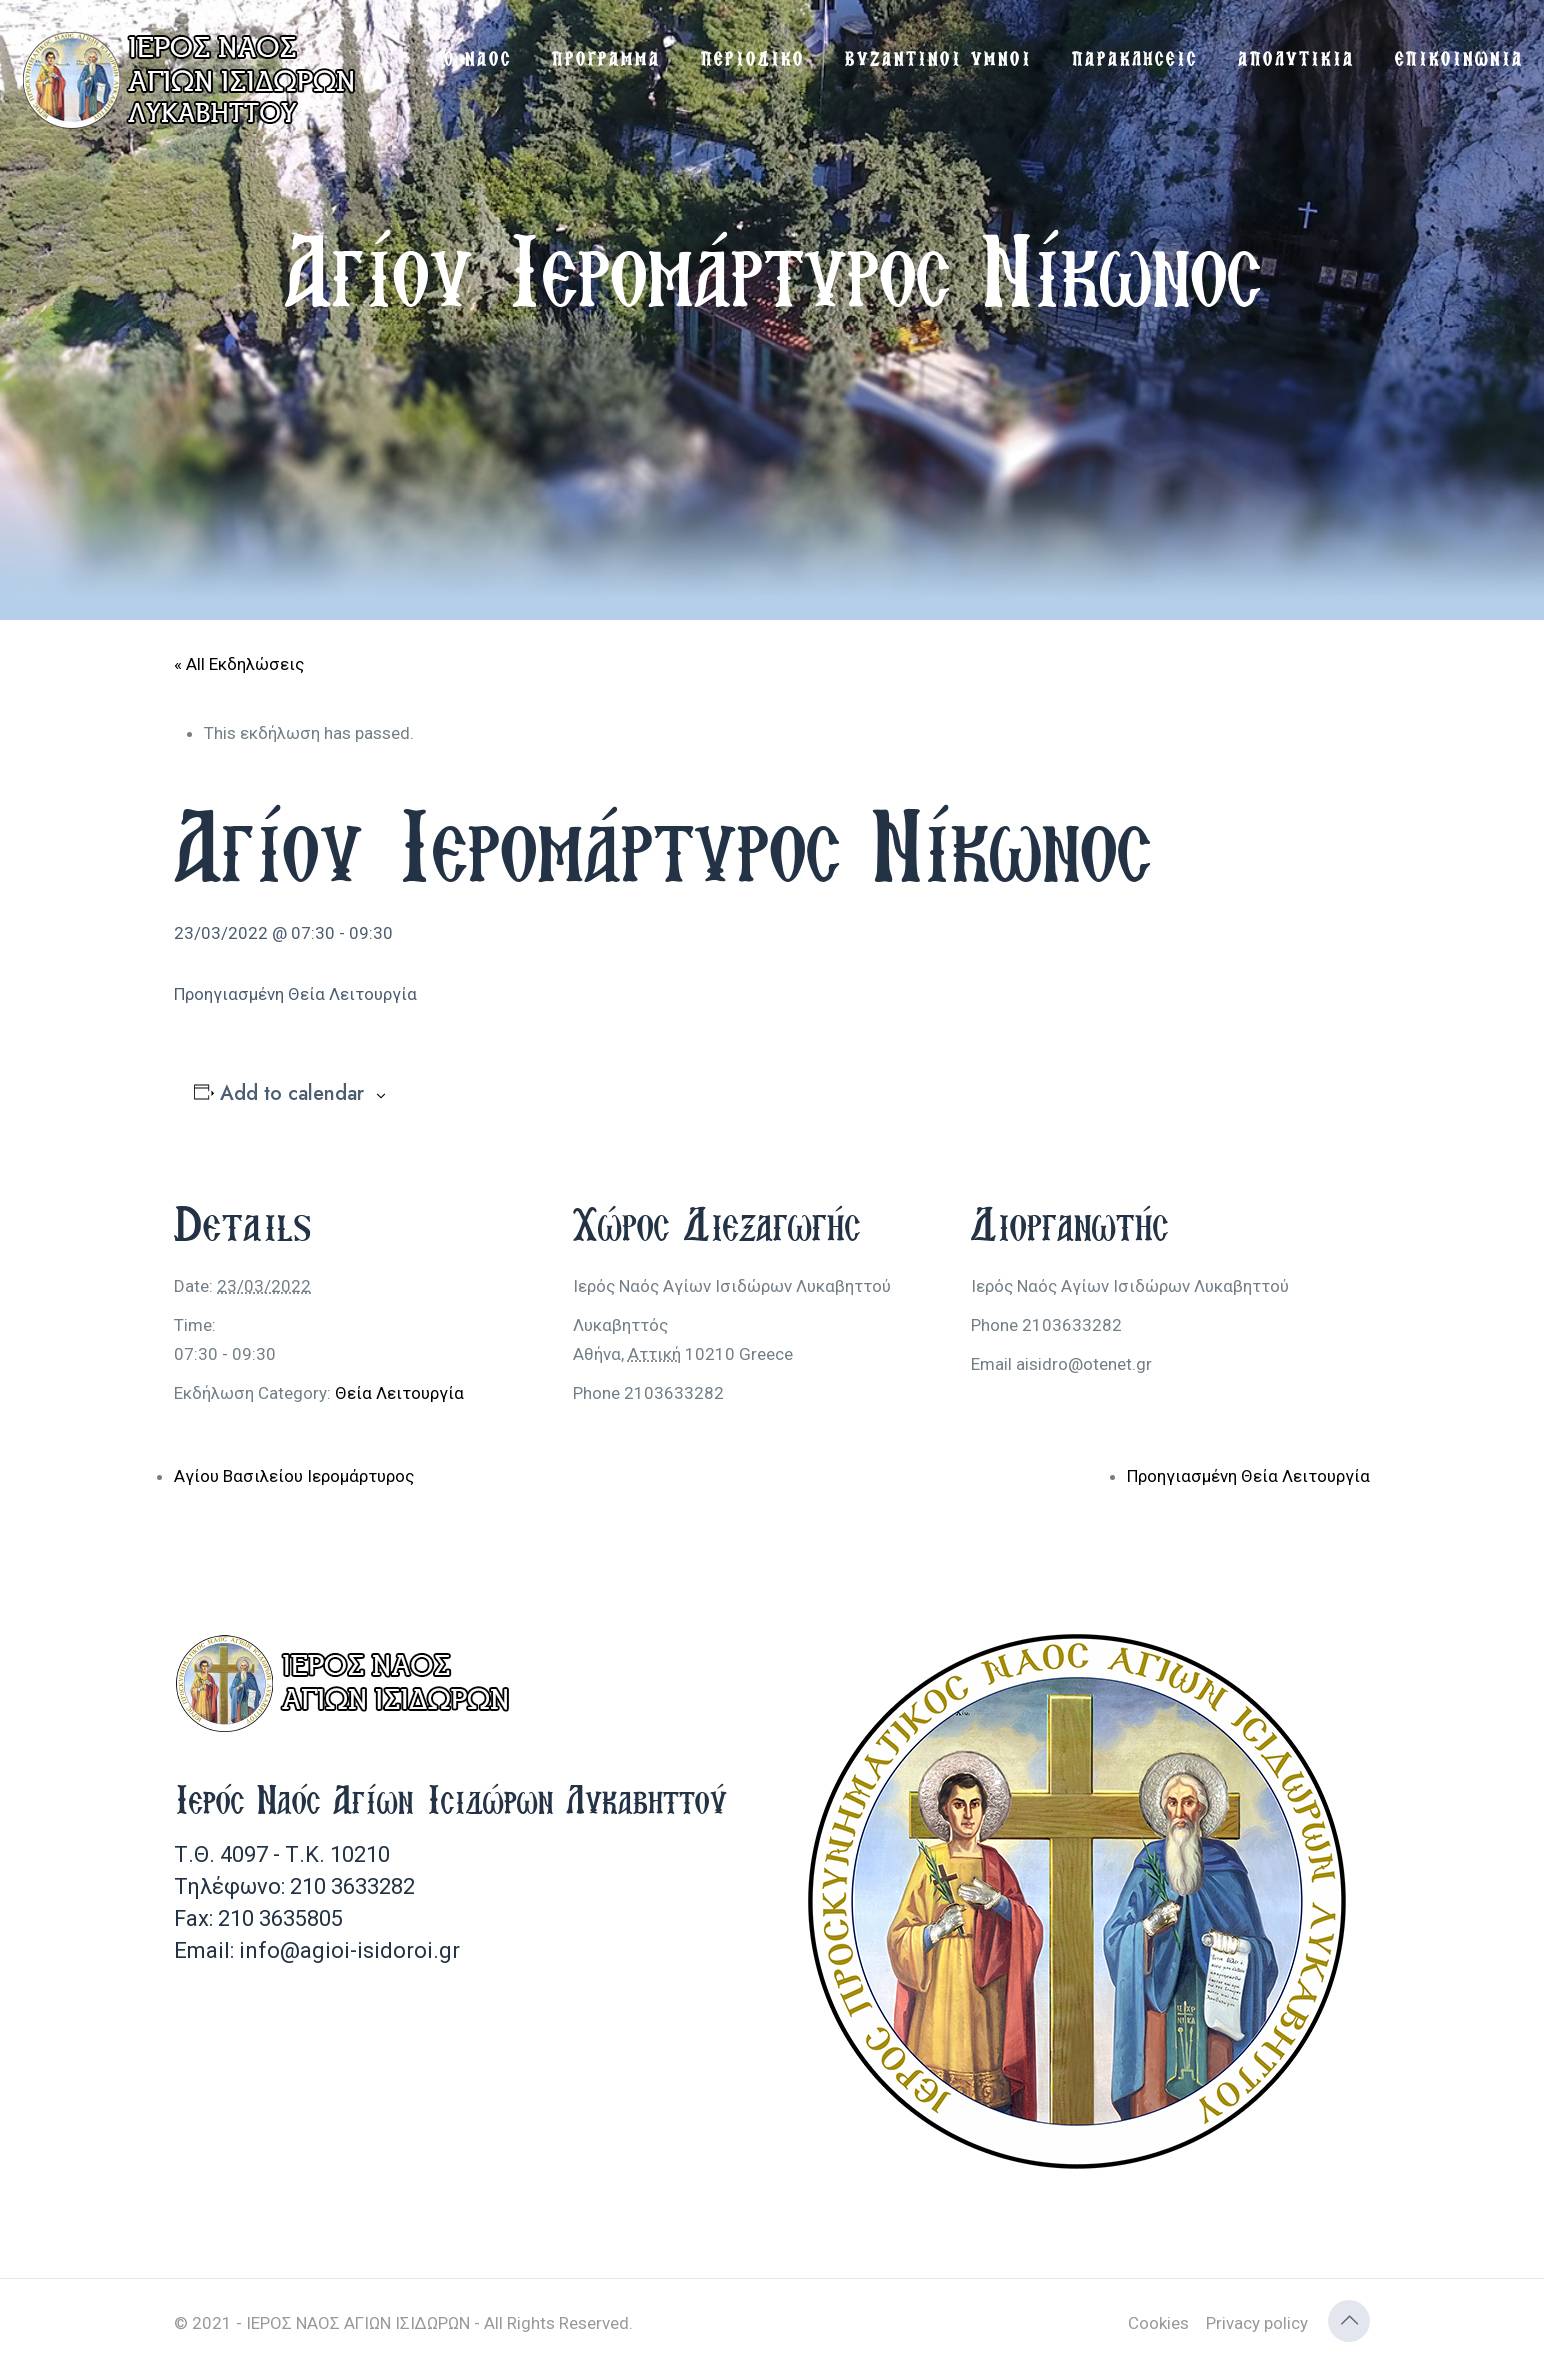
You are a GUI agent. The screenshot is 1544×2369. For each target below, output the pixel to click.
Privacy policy (1257, 2323)
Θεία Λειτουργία (399, 1393)
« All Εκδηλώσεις (239, 664)
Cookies (1158, 2323)
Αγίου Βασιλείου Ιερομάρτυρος (294, 1476)
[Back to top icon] (1349, 2321)
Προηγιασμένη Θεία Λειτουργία (1248, 1476)
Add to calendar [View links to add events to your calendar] (292, 1094)
